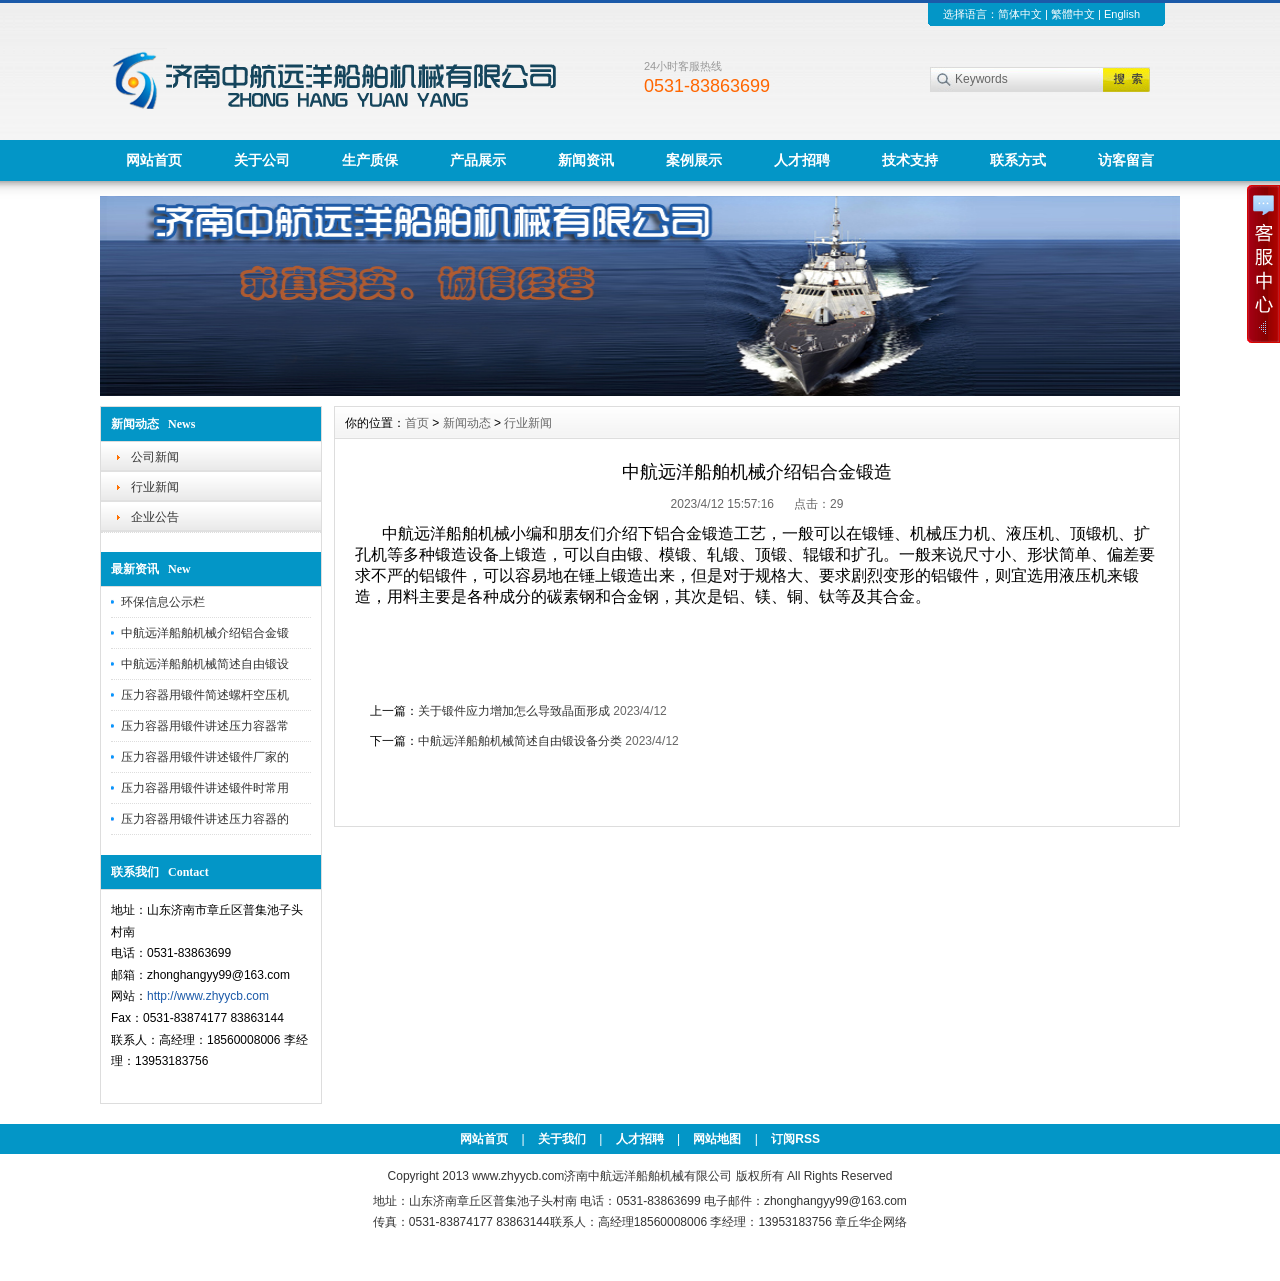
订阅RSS (795, 1139)
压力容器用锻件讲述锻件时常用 (205, 788)
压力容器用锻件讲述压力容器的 (205, 819)
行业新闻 (155, 487)
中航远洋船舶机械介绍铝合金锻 (205, 633)
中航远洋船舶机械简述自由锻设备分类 (520, 741)
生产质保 (370, 160)
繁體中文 (1073, 14)
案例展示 (694, 160)
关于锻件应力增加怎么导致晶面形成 (514, 711)
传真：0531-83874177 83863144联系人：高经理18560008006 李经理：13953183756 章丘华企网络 (640, 1222)
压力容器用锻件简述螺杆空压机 (205, 695)
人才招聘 (802, 160)
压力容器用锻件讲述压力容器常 (205, 726)
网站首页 (154, 160)
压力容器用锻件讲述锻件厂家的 (205, 757)
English (1122, 14)
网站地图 (717, 1139)
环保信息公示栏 (163, 602)
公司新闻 (155, 457)
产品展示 (478, 160)
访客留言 (1126, 160)
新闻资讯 (586, 160)
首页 (417, 423)
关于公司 (262, 160)
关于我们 (562, 1139)
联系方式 (1018, 160)
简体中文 (1020, 14)
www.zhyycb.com (518, 1176)
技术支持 (910, 160)
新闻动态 (467, 423)
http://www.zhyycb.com (208, 996)
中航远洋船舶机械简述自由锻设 (205, 664)
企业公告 (155, 517)
